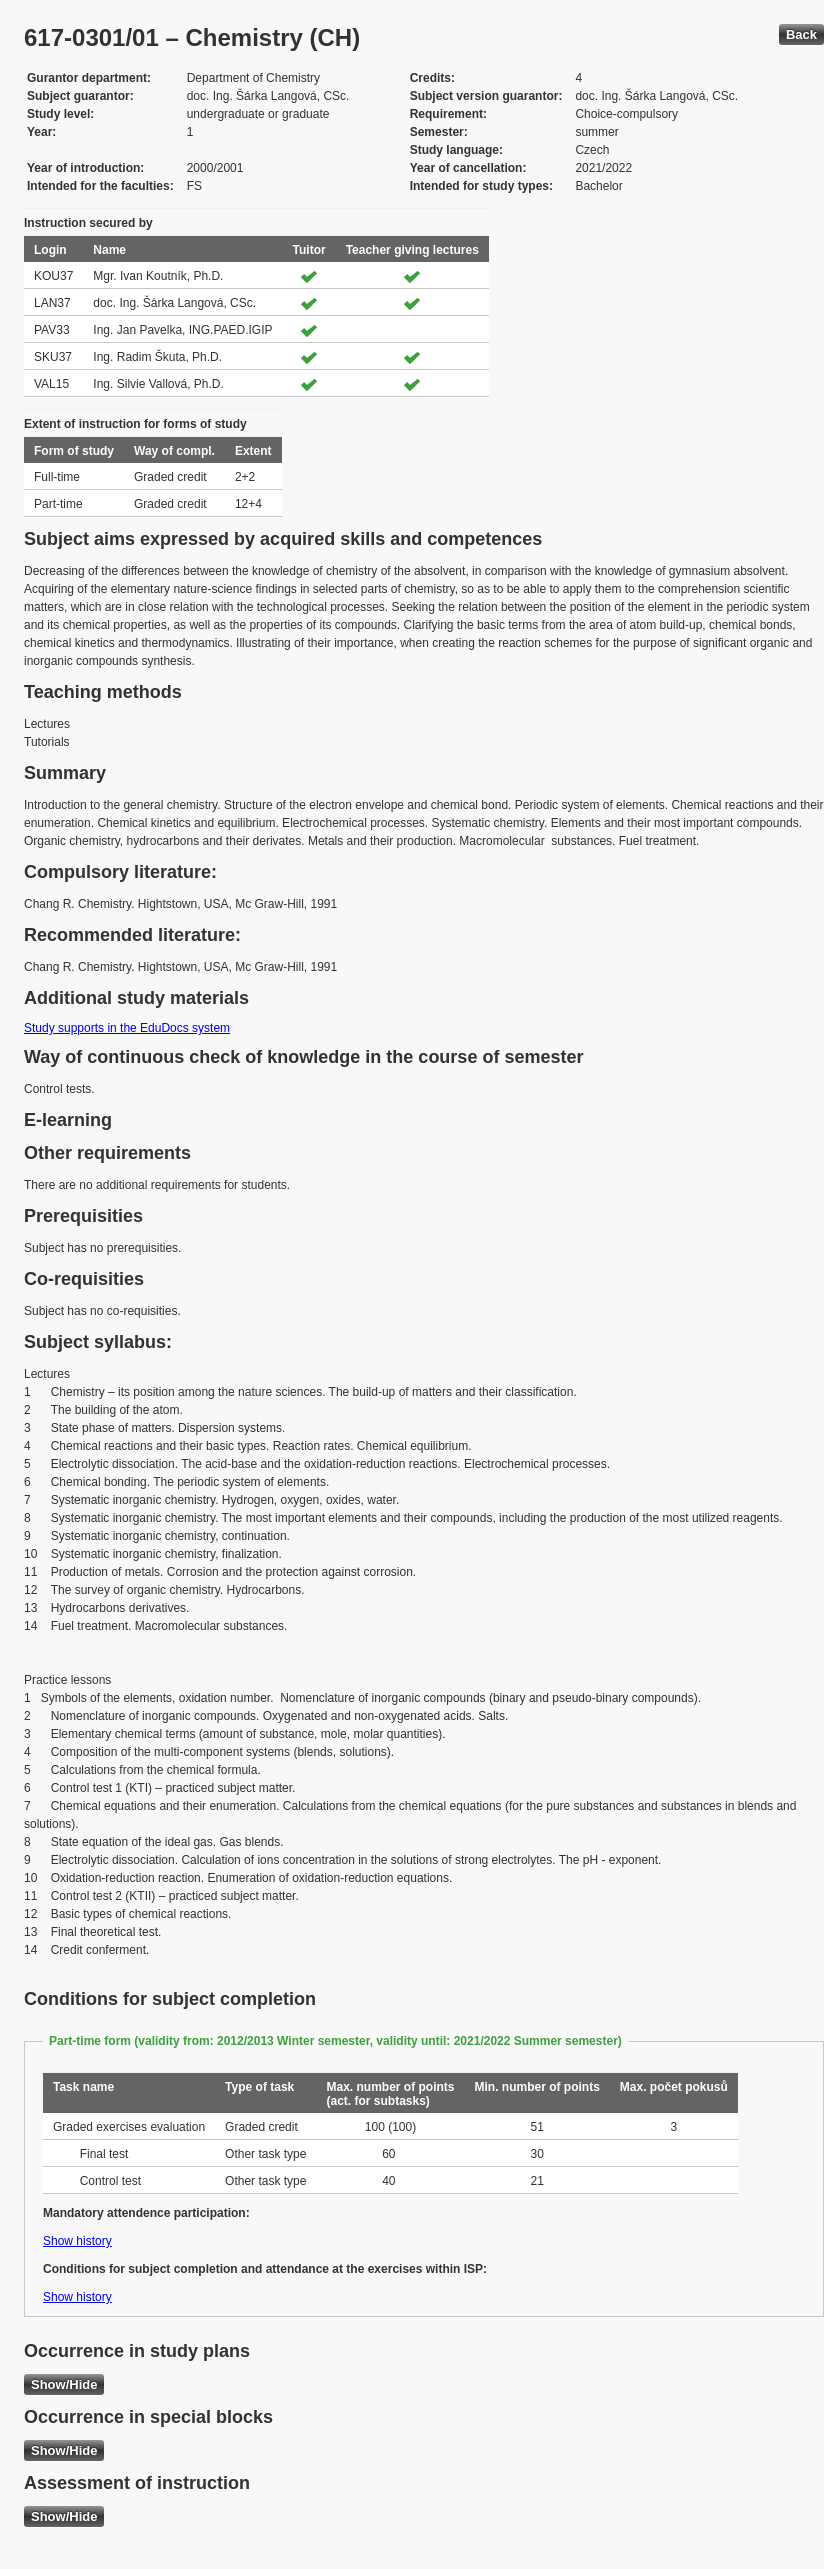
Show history (77, 2241)
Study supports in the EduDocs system (127, 1028)
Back (801, 34)
